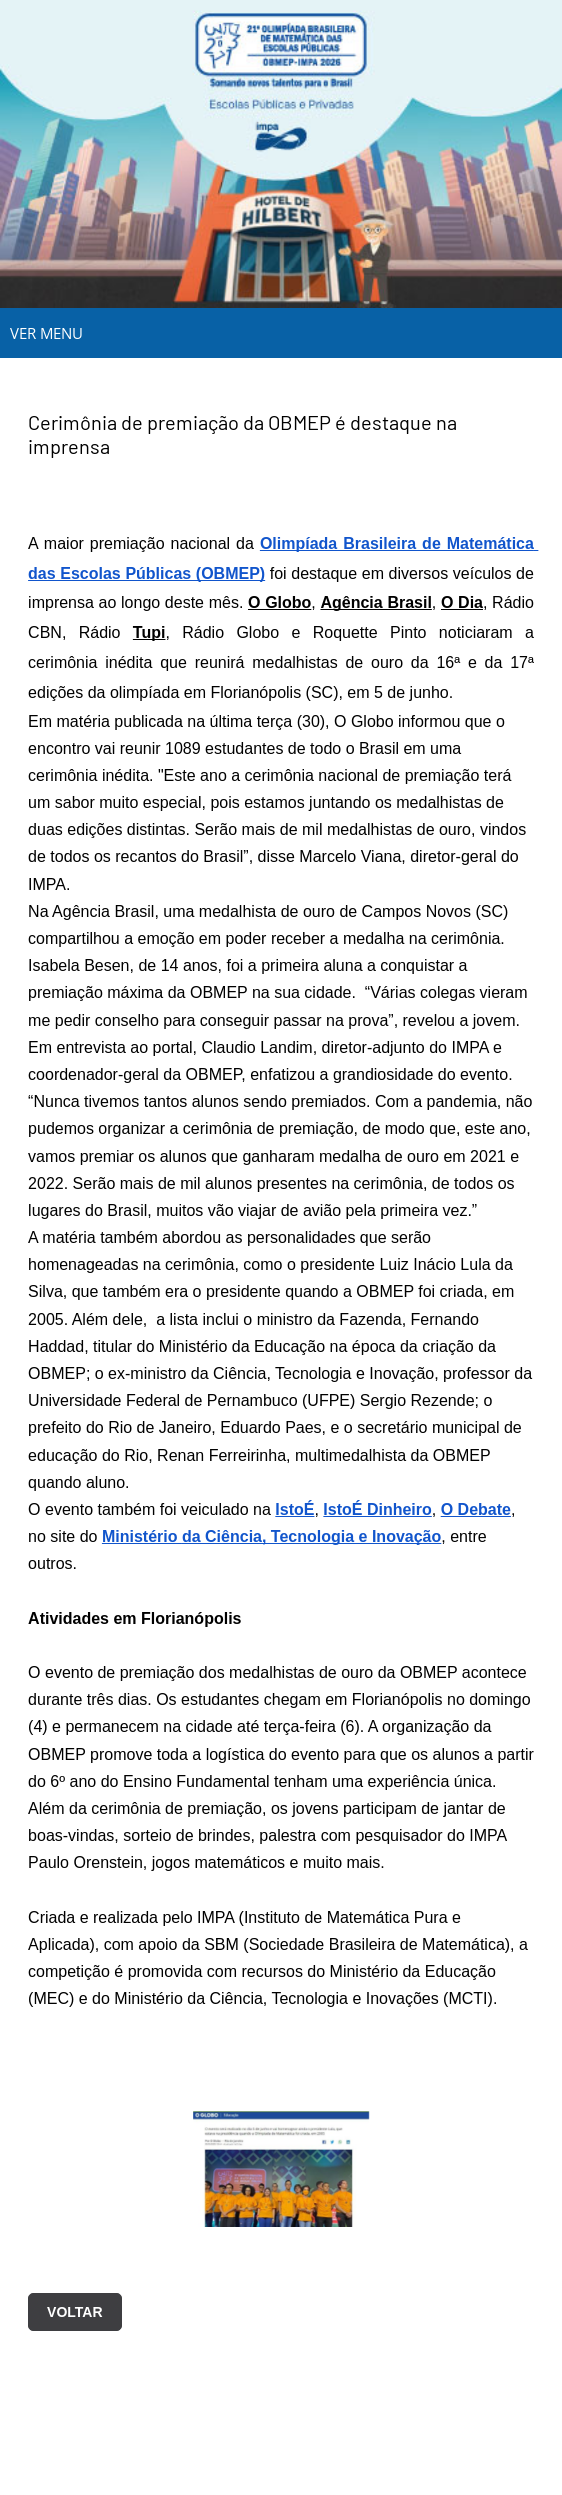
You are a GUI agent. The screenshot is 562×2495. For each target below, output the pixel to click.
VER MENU (46, 333)
